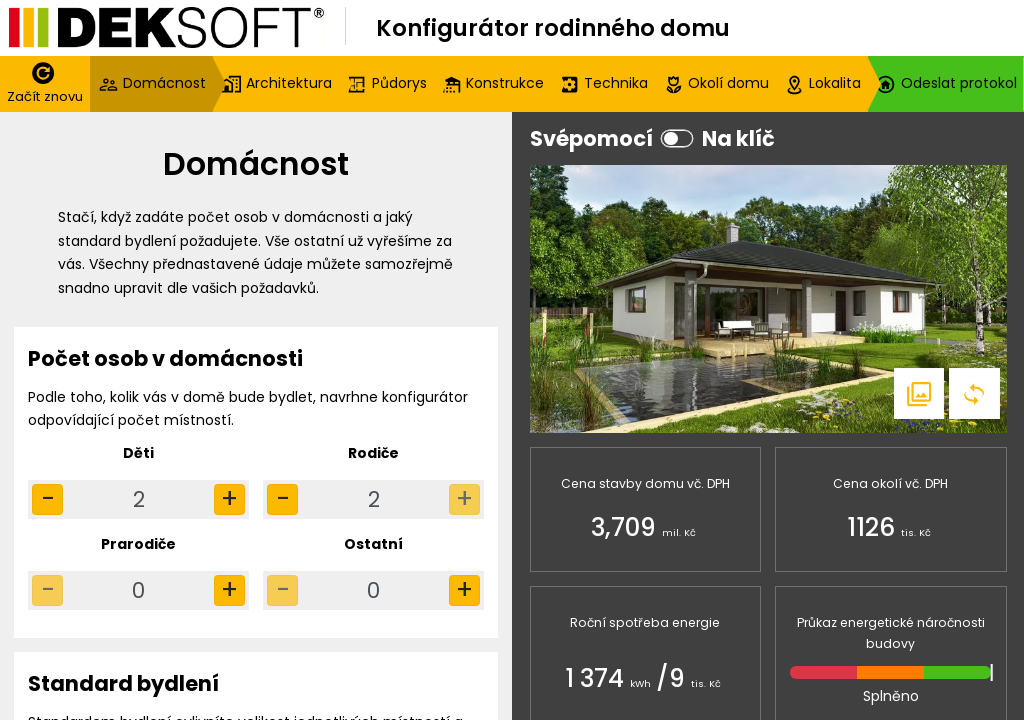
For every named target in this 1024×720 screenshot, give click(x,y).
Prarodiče (138, 544)
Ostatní (373, 544)
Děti (138, 453)
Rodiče (373, 453)
